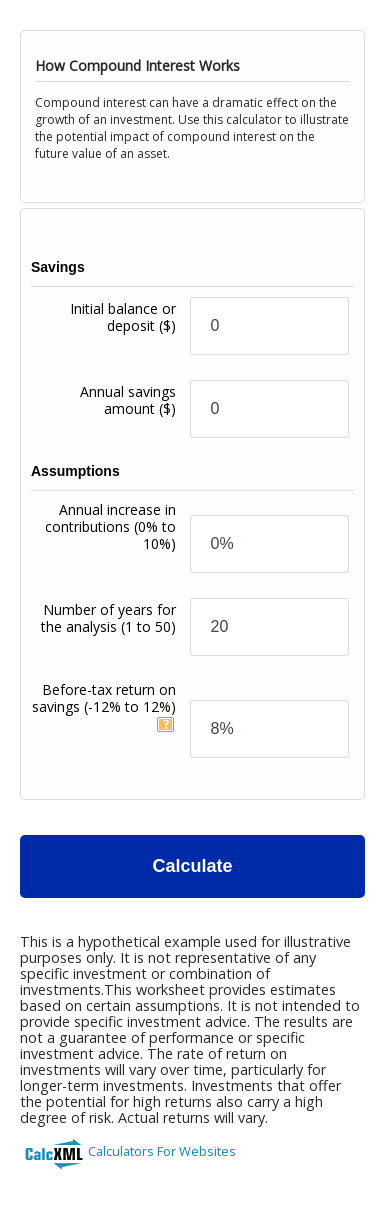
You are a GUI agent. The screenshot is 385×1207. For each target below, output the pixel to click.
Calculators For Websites (162, 1151)
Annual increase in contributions (110, 526)
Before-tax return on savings (104, 698)
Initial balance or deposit (123, 317)
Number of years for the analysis (108, 618)
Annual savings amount (128, 400)
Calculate (192, 866)
